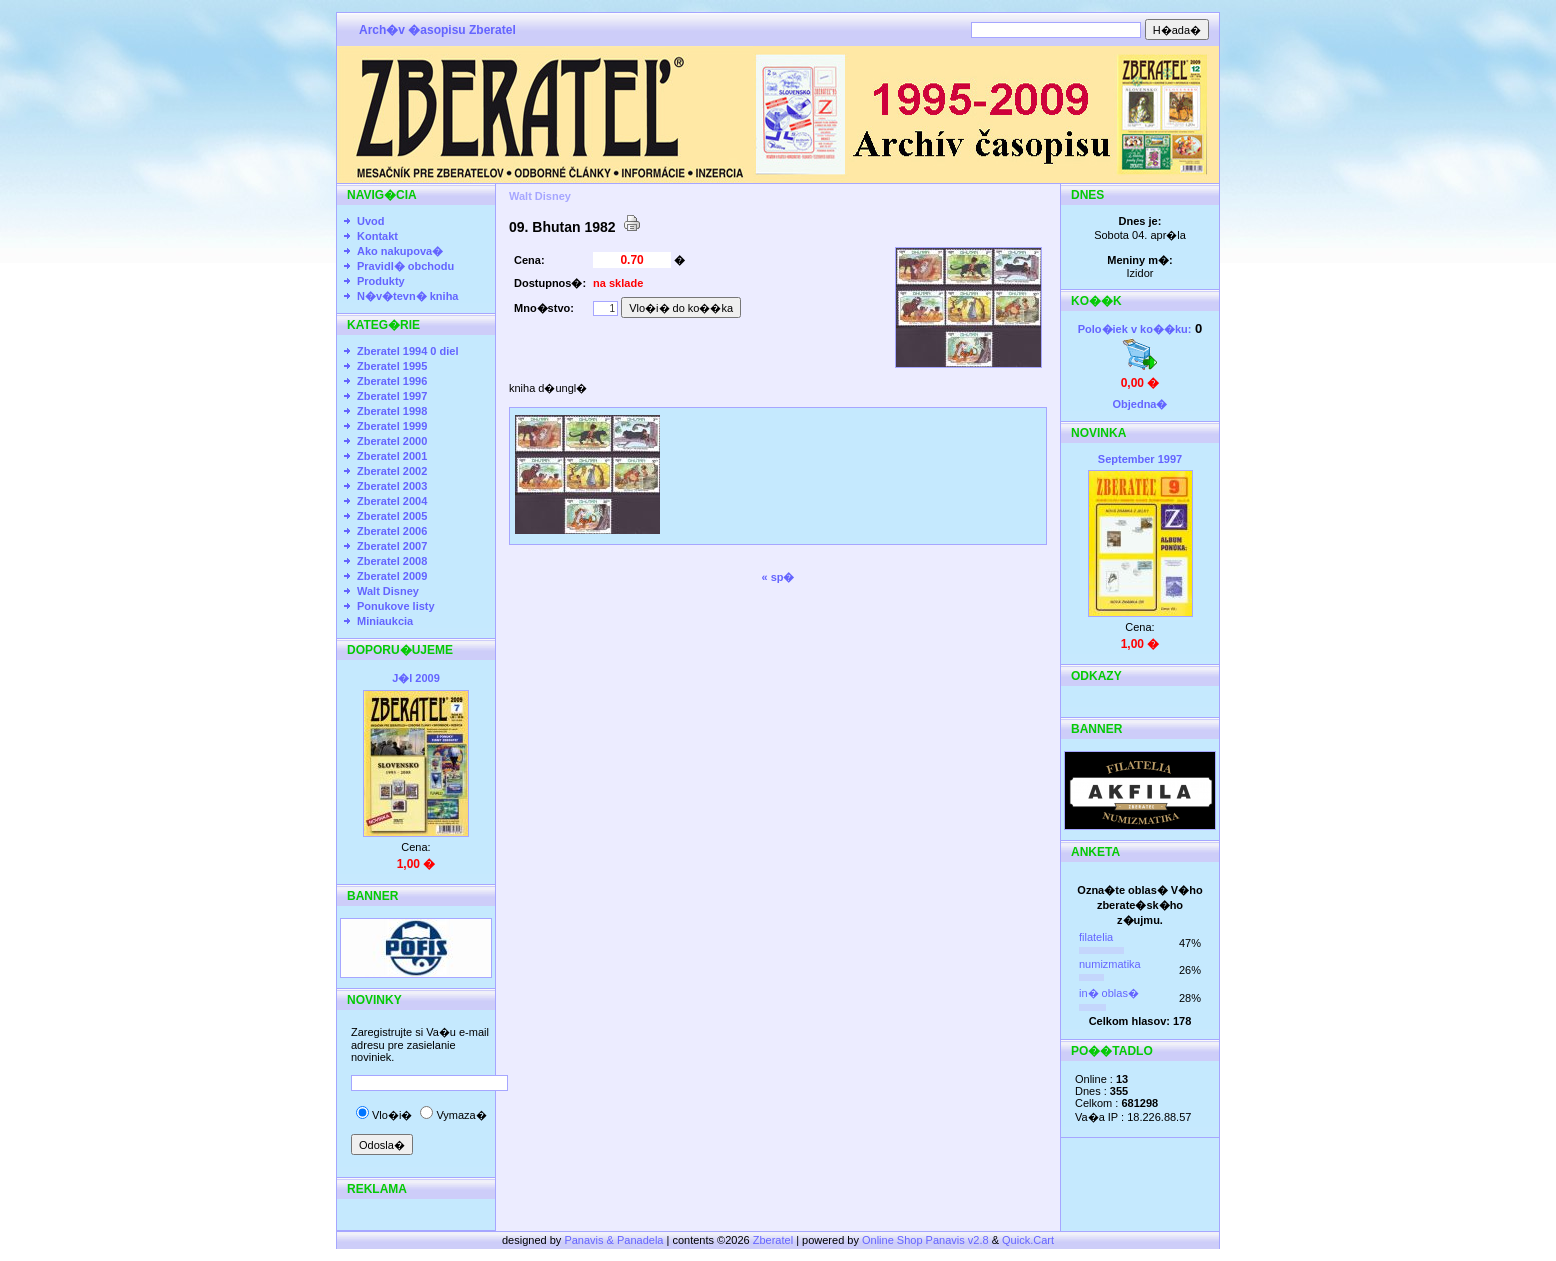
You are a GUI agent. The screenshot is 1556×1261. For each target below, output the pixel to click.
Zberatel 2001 (392, 456)
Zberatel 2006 (392, 531)
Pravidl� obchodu (405, 266)
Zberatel (773, 1240)
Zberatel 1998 (392, 411)
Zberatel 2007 (392, 546)
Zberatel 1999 (392, 426)
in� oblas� (1109, 993)
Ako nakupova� (400, 251)
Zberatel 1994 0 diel (408, 351)
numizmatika (1110, 964)
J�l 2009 (416, 678)
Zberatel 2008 (392, 561)
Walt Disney (388, 591)
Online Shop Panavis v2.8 (925, 1240)
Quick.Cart (1028, 1240)
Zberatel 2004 (392, 501)
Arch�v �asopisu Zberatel (437, 30)
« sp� (777, 577)
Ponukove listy (396, 606)
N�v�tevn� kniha (407, 296)
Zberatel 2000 (392, 441)
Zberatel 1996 (392, 381)
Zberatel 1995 (392, 366)
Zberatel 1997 (392, 396)
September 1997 (1140, 459)
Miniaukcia (385, 621)
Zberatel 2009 (392, 576)
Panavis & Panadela (615, 1240)
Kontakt (377, 236)
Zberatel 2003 (392, 486)
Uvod (371, 221)
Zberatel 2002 (392, 471)
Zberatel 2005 (392, 516)
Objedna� (1139, 404)
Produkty (381, 281)
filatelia (1096, 937)
